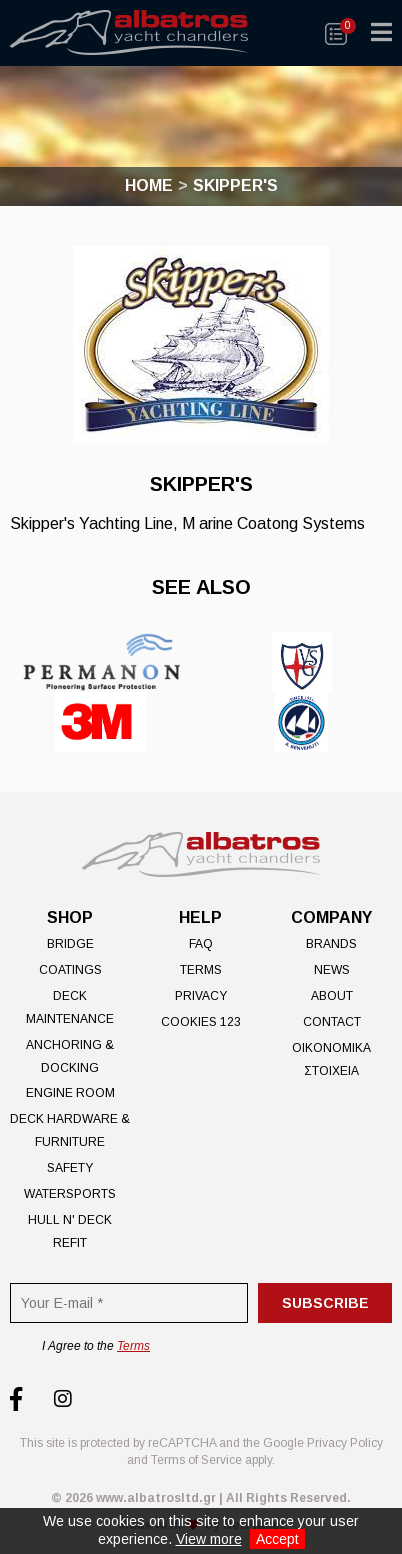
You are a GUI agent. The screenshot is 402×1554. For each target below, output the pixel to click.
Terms (201, 970)
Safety (70, 1168)
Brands (331, 944)
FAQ (201, 944)
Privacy (201, 996)
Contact (332, 1022)
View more (209, 1539)
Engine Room (70, 1093)
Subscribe (325, 1303)
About (332, 996)
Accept (277, 1539)
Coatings (70, 970)
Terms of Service (196, 1460)
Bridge (70, 944)
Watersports (70, 1194)
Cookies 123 (201, 1022)
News (332, 970)
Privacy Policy (345, 1443)
